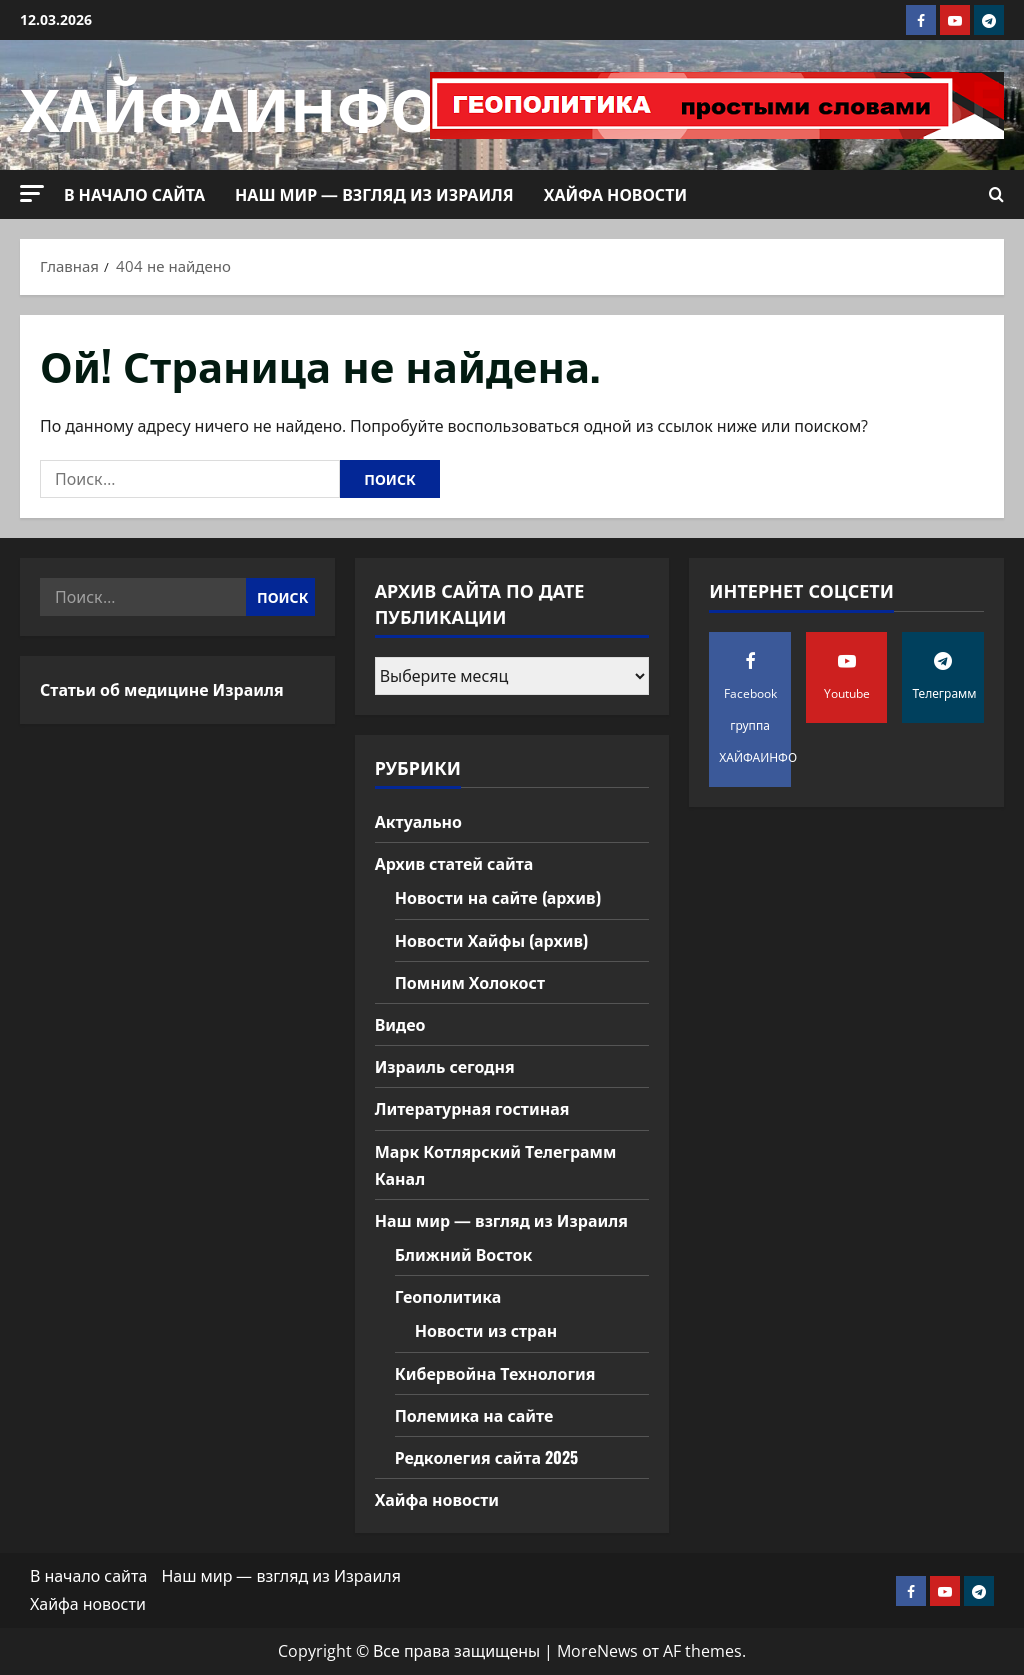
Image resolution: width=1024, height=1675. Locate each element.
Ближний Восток (464, 1254)
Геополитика (448, 1296)
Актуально (418, 821)
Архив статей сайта (454, 863)
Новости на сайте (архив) (498, 897)
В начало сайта (134, 194)
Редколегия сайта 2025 (486, 1457)
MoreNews (597, 1651)
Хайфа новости (615, 194)
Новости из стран (486, 1330)
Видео (400, 1024)
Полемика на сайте (474, 1415)
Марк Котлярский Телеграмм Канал (496, 1164)
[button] (32, 193)
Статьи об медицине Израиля (162, 689)
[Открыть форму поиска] (996, 194)
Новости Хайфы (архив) (491, 940)
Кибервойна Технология (495, 1373)
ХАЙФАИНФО (228, 104)
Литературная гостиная (472, 1108)
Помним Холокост (470, 982)
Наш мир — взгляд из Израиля (374, 194)
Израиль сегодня (445, 1066)
